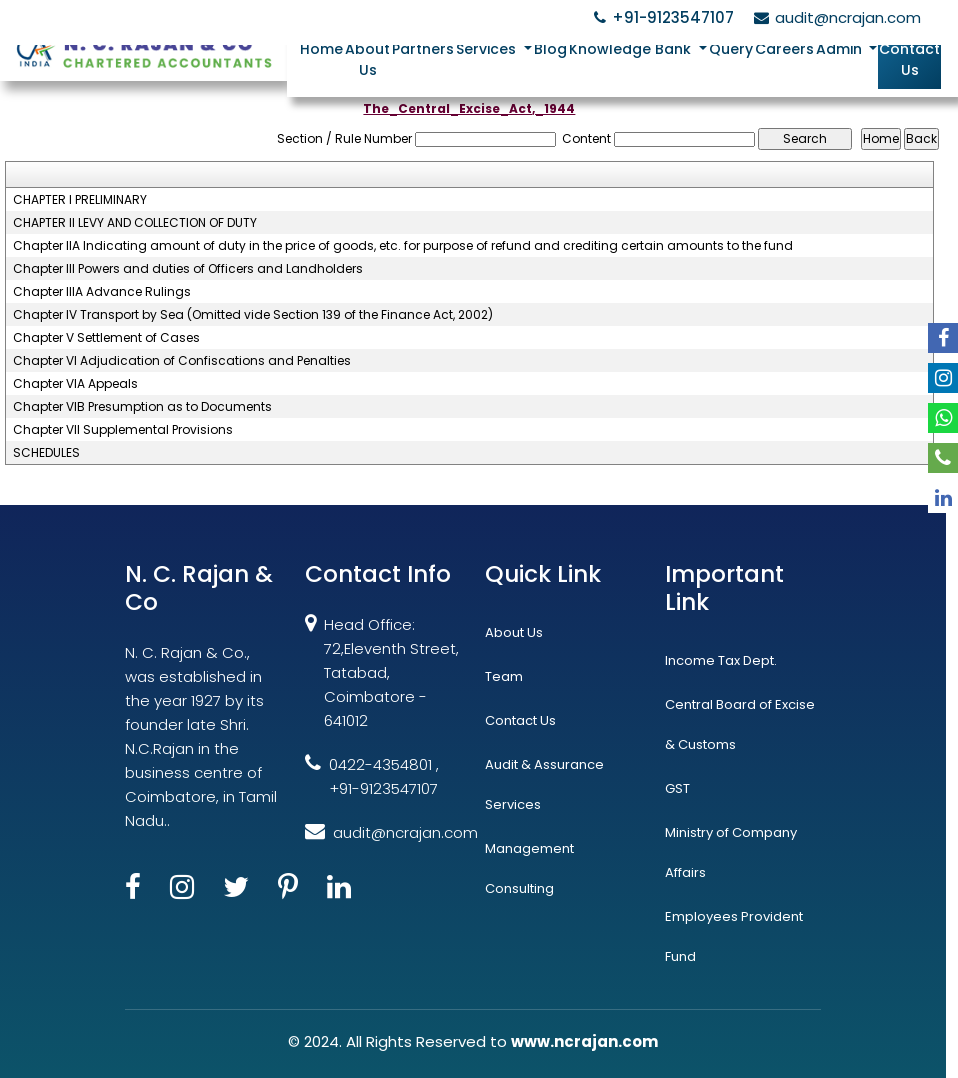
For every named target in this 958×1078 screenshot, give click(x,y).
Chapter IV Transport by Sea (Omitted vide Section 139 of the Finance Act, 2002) (253, 315)
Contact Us (909, 59)
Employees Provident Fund (734, 936)
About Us (367, 59)
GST (677, 788)
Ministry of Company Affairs (731, 852)
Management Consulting (529, 868)
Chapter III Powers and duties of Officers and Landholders (188, 269)
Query (731, 49)
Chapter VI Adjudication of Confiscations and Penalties (182, 361)
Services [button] (488, 49)
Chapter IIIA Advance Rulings (102, 292)
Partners (423, 49)
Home (321, 49)
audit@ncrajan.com (834, 17)
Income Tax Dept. (721, 660)
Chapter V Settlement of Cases (106, 338)
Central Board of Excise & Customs (740, 724)
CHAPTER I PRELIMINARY (80, 200)
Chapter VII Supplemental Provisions (123, 430)
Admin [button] (841, 49)
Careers (784, 49)
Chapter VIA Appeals (75, 384)
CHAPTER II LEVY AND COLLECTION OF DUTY (135, 223)
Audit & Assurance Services (544, 784)
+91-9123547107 (661, 17)
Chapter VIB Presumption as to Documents (142, 407)
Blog (550, 49)
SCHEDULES (46, 453)
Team (504, 676)
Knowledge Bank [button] (632, 49)
